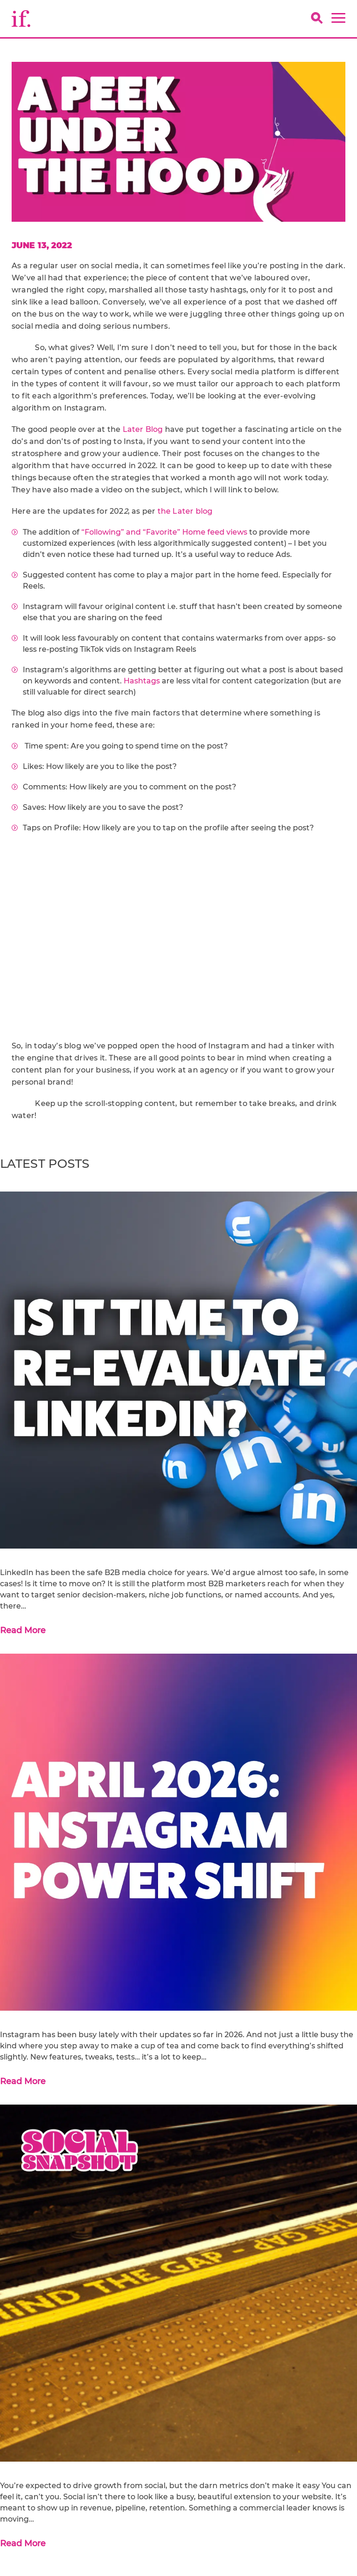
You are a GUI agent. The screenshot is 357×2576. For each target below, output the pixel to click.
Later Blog (143, 429)
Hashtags (142, 680)
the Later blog (185, 511)
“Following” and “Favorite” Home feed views (164, 532)
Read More (23, 1630)
